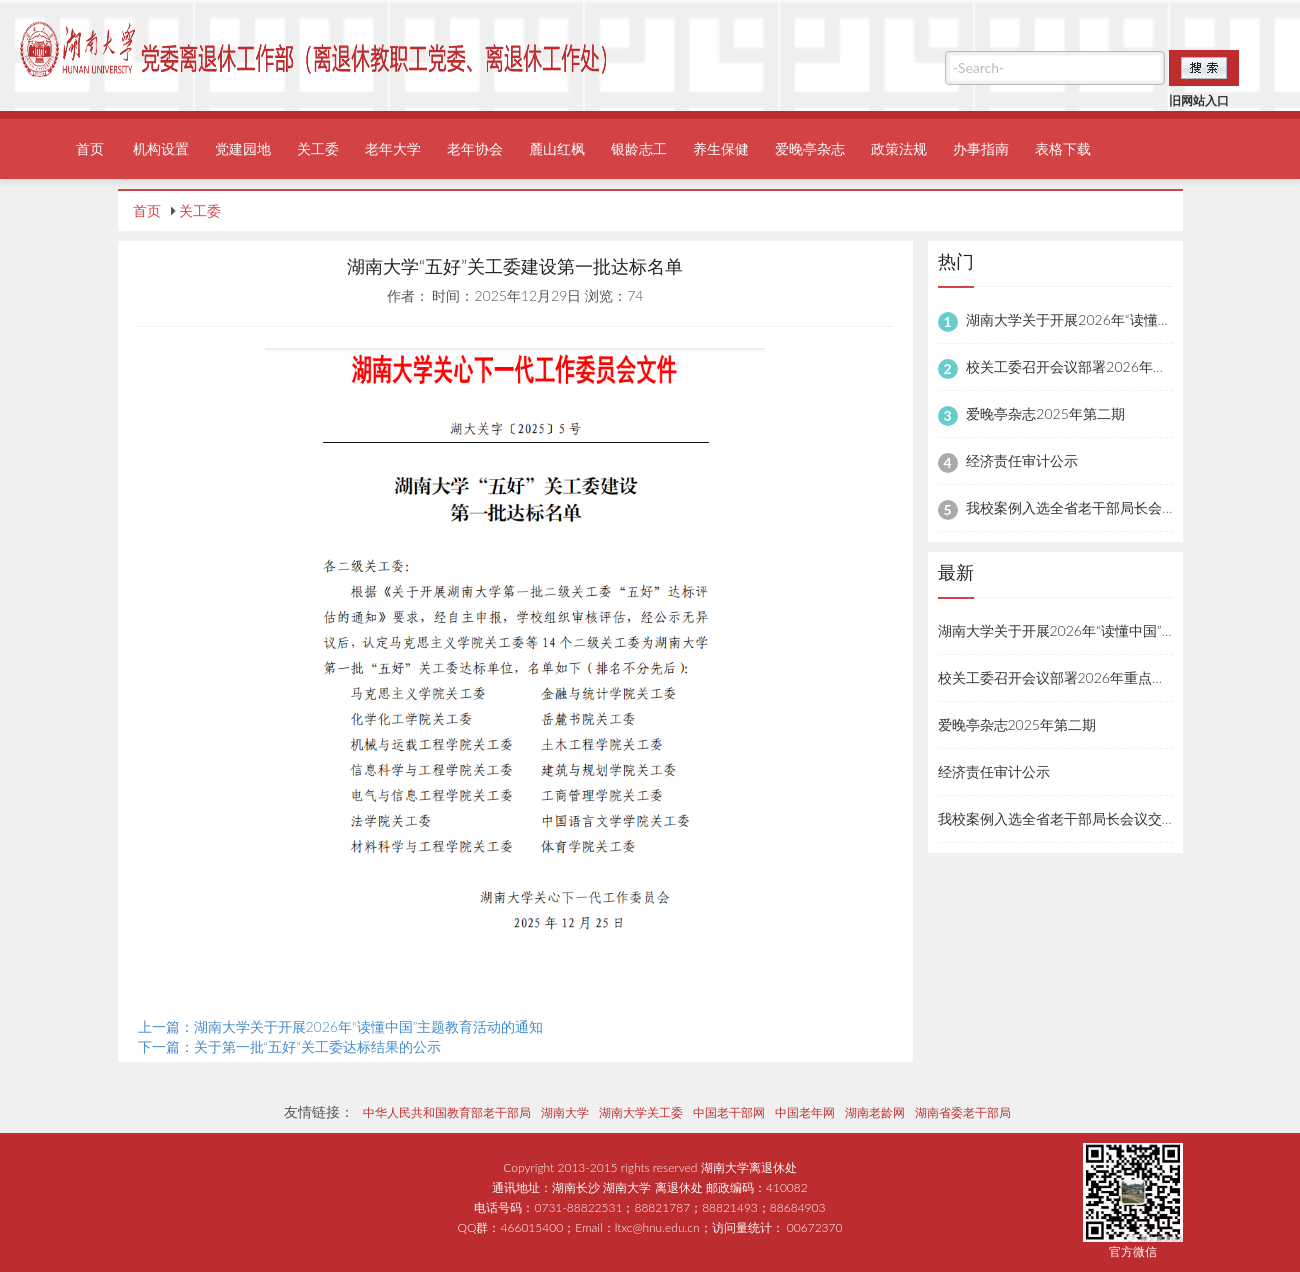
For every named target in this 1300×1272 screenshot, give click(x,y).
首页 (90, 148)
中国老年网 (805, 1112)
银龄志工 (639, 148)
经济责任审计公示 (1022, 460)
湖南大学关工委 (641, 1112)
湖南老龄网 (875, 1112)
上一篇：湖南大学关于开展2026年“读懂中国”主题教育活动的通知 (341, 1026)
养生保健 (721, 148)
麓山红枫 (557, 148)
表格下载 (1063, 148)
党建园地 (243, 148)
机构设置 (161, 148)
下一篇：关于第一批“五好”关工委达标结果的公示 (290, 1046)
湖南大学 (565, 1112)
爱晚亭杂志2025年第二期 (1045, 413)
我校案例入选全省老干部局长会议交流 (1085, 507)
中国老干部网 (729, 1112)
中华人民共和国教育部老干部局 (447, 1112)
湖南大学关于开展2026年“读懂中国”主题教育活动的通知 (1113, 630)
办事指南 (981, 148)
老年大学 (393, 148)
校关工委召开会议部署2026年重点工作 (1087, 366)
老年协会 (475, 148)
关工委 (318, 148)
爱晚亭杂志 (810, 148)
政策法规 (899, 148)
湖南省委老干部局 (963, 1112)
